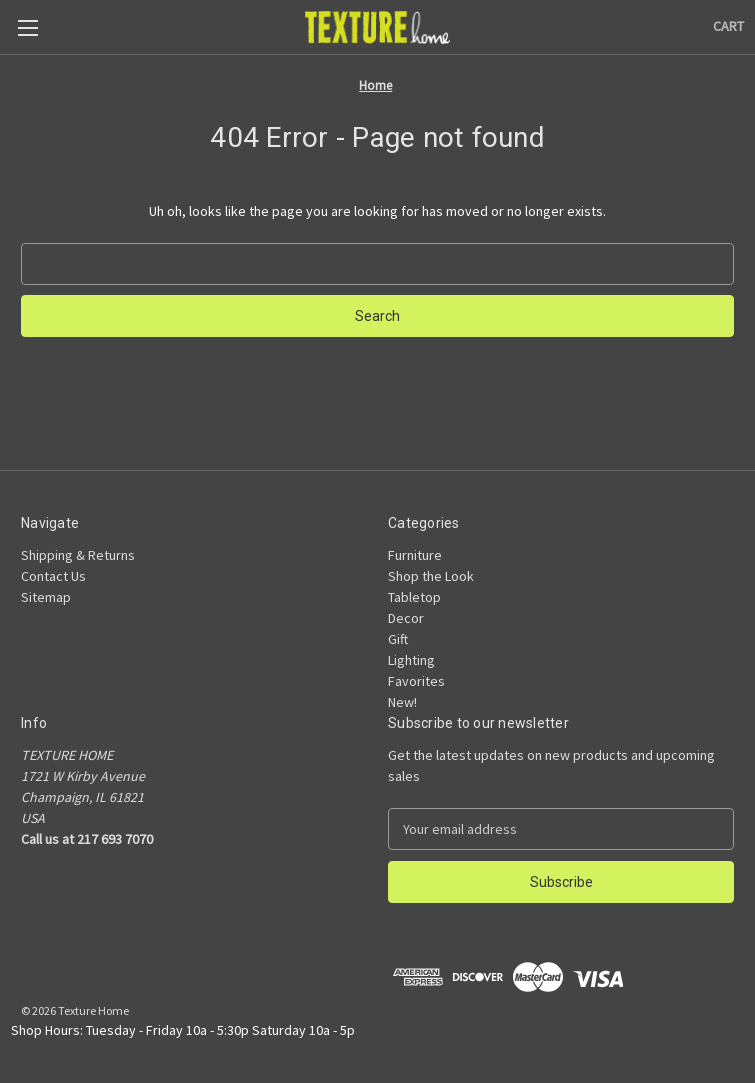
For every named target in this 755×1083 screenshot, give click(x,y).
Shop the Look (431, 576)
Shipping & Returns (78, 555)
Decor (406, 618)
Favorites (416, 681)
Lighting (411, 660)
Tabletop (414, 597)
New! (402, 702)
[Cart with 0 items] (728, 26)
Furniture (415, 555)
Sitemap (46, 597)
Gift (398, 639)
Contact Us (53, 576)
